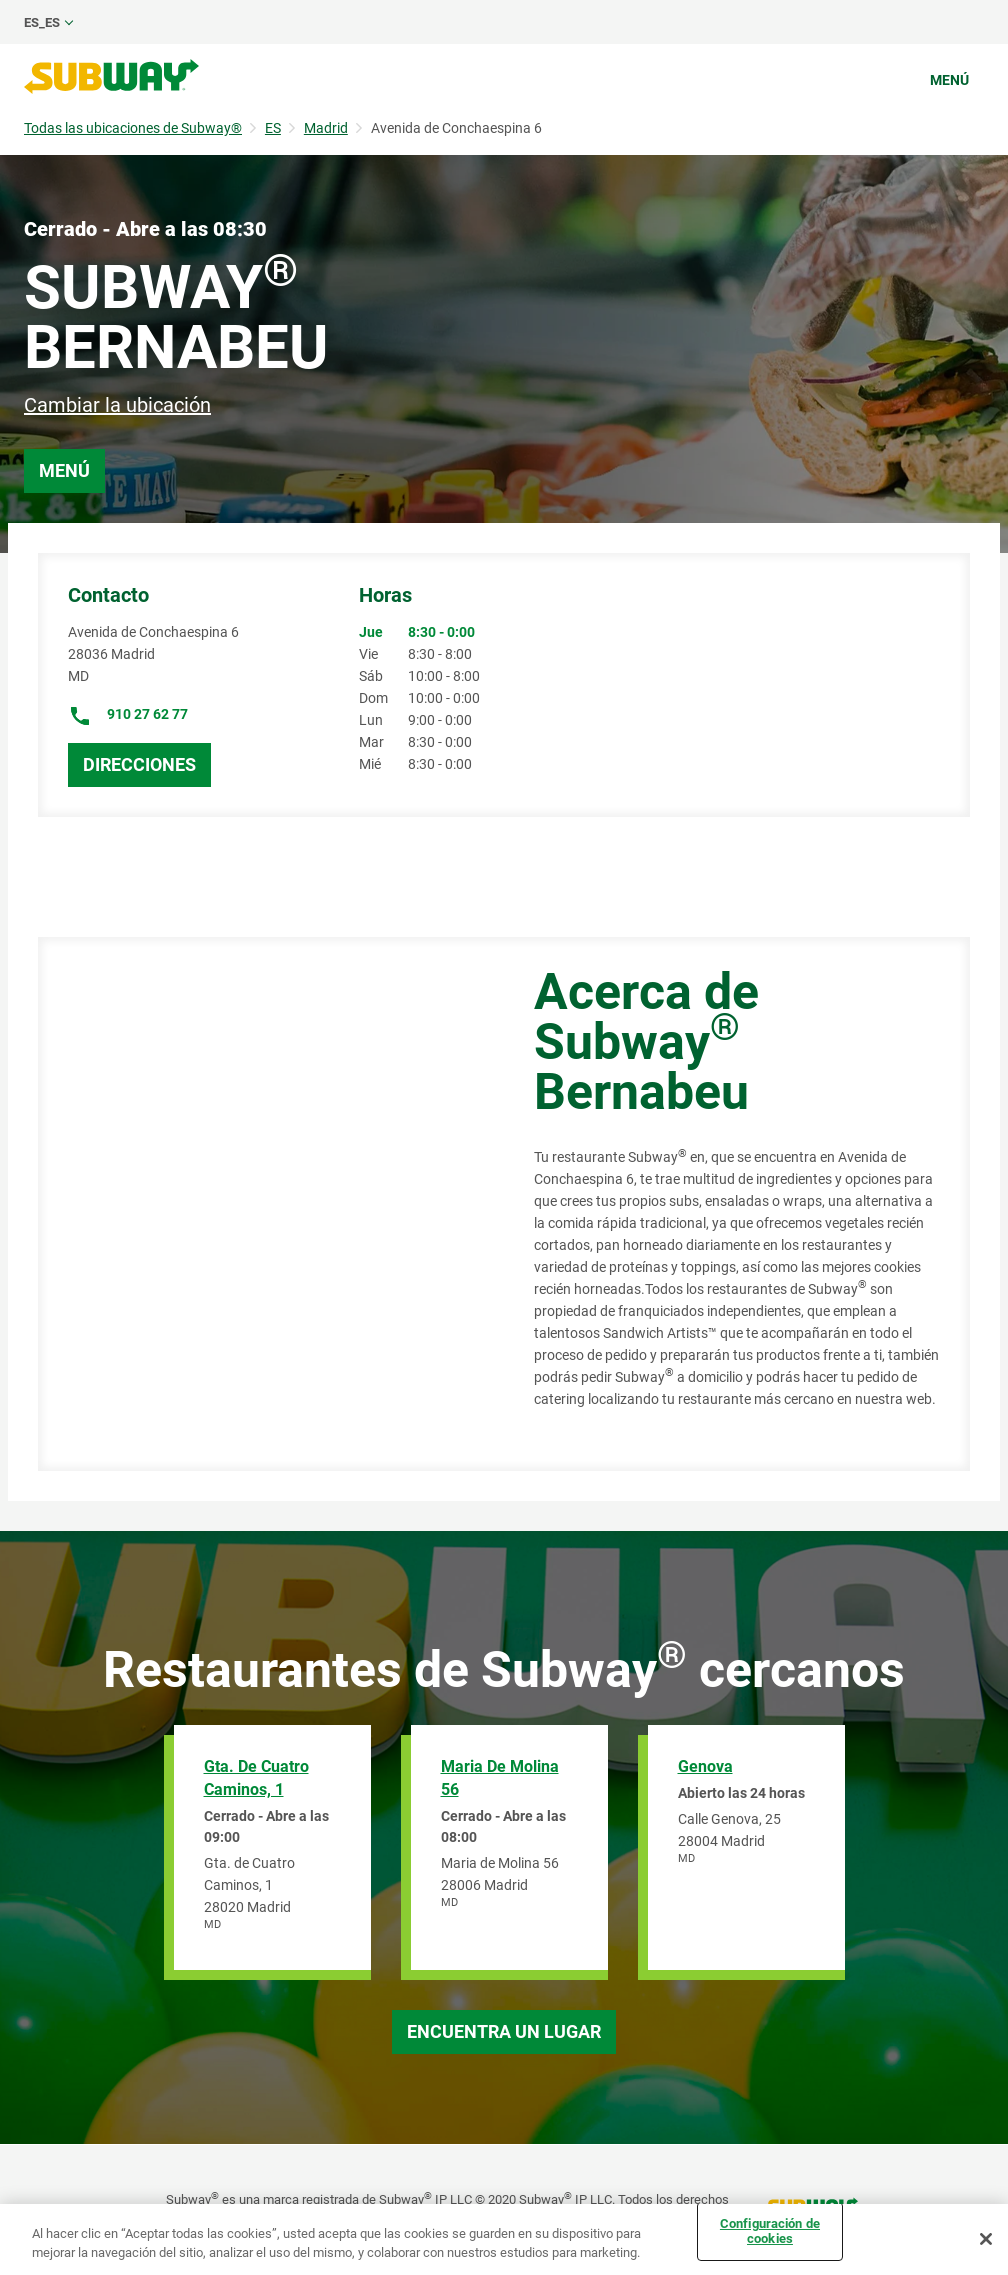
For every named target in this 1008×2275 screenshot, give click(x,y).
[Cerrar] (986, 2239)
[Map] (263, 1204)
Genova (705, 1766)
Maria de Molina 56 (500, 1778)
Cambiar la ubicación (117, 405)
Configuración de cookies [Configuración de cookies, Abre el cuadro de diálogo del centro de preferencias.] (770, 2231)
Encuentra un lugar (504, 2031)
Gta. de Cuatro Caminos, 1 (256, 1778)
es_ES (42, 22)
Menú (949, 80)
